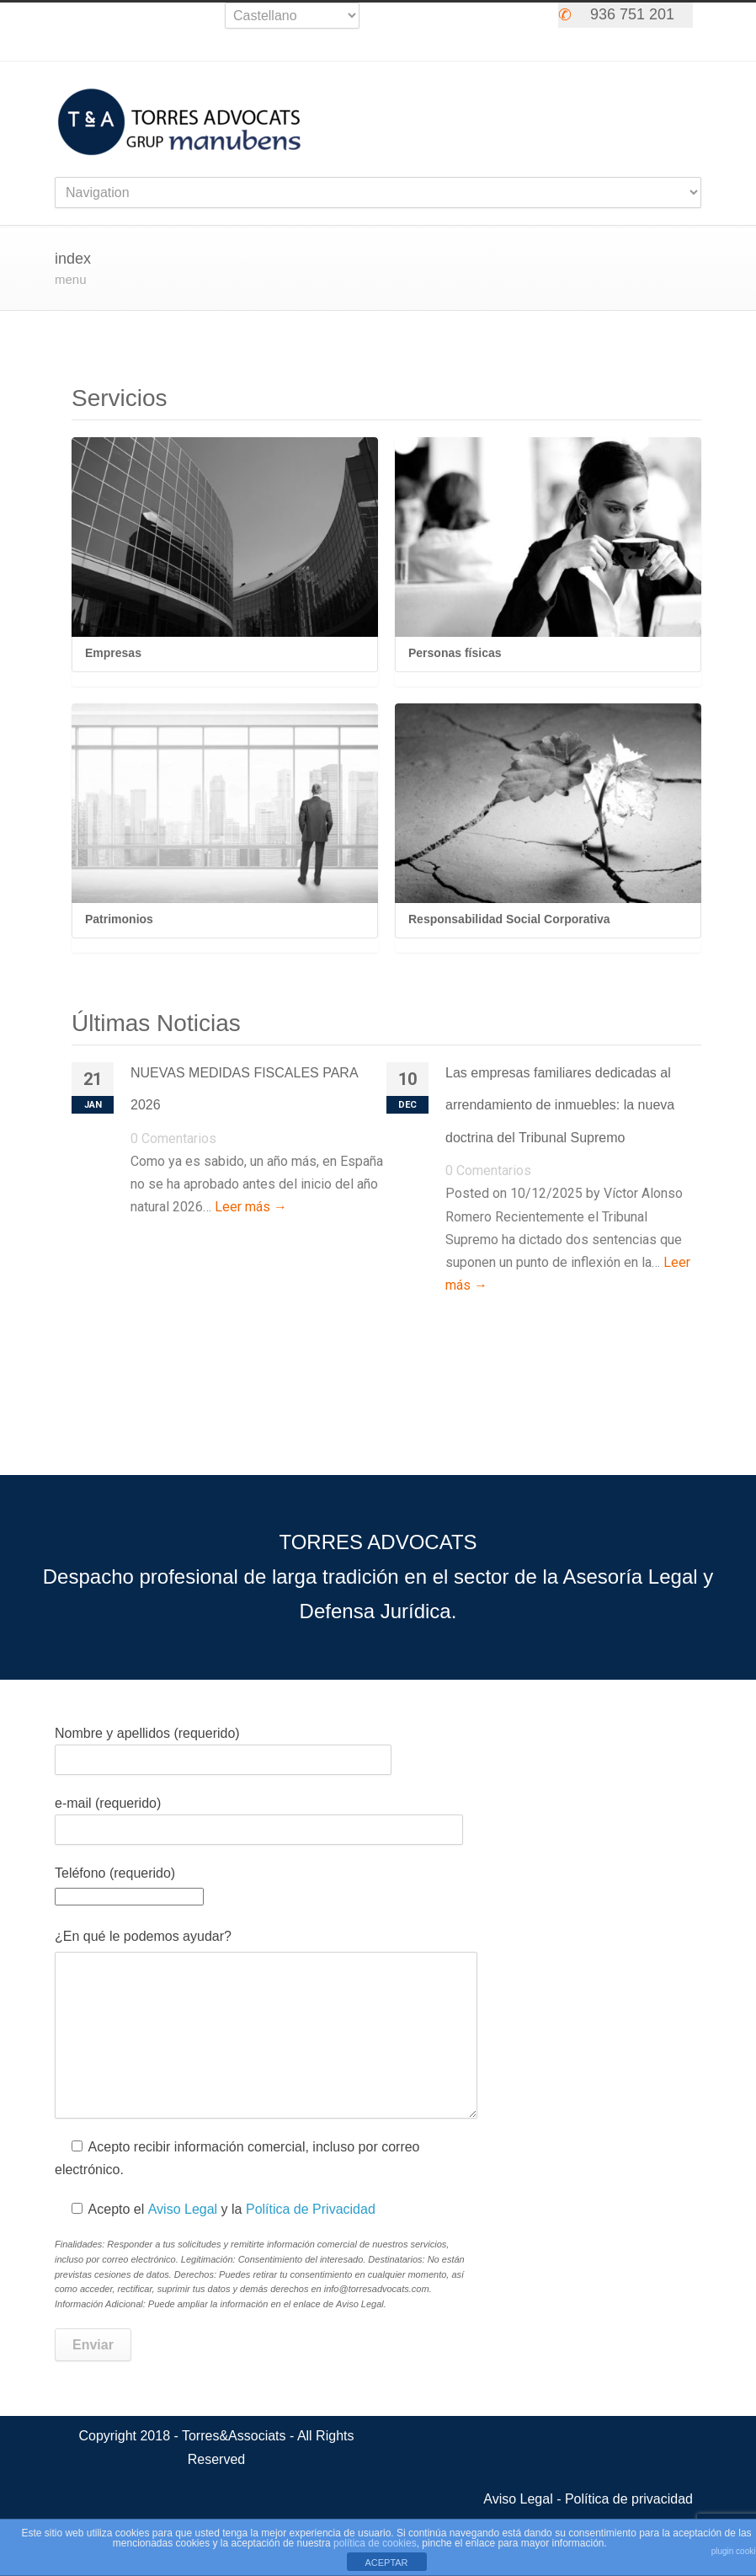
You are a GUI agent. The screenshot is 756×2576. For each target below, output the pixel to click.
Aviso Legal (182, 2209)
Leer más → (251, 1207)
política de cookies (375, 2543)
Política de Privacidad (310, 2209)
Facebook (442, 19)
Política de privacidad (629, 2499)
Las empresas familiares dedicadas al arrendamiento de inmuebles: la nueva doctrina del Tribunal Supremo (559, 1105)
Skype (475, 19)
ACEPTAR (386, 2562)
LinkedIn (509, 19)
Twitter (408, 19)
